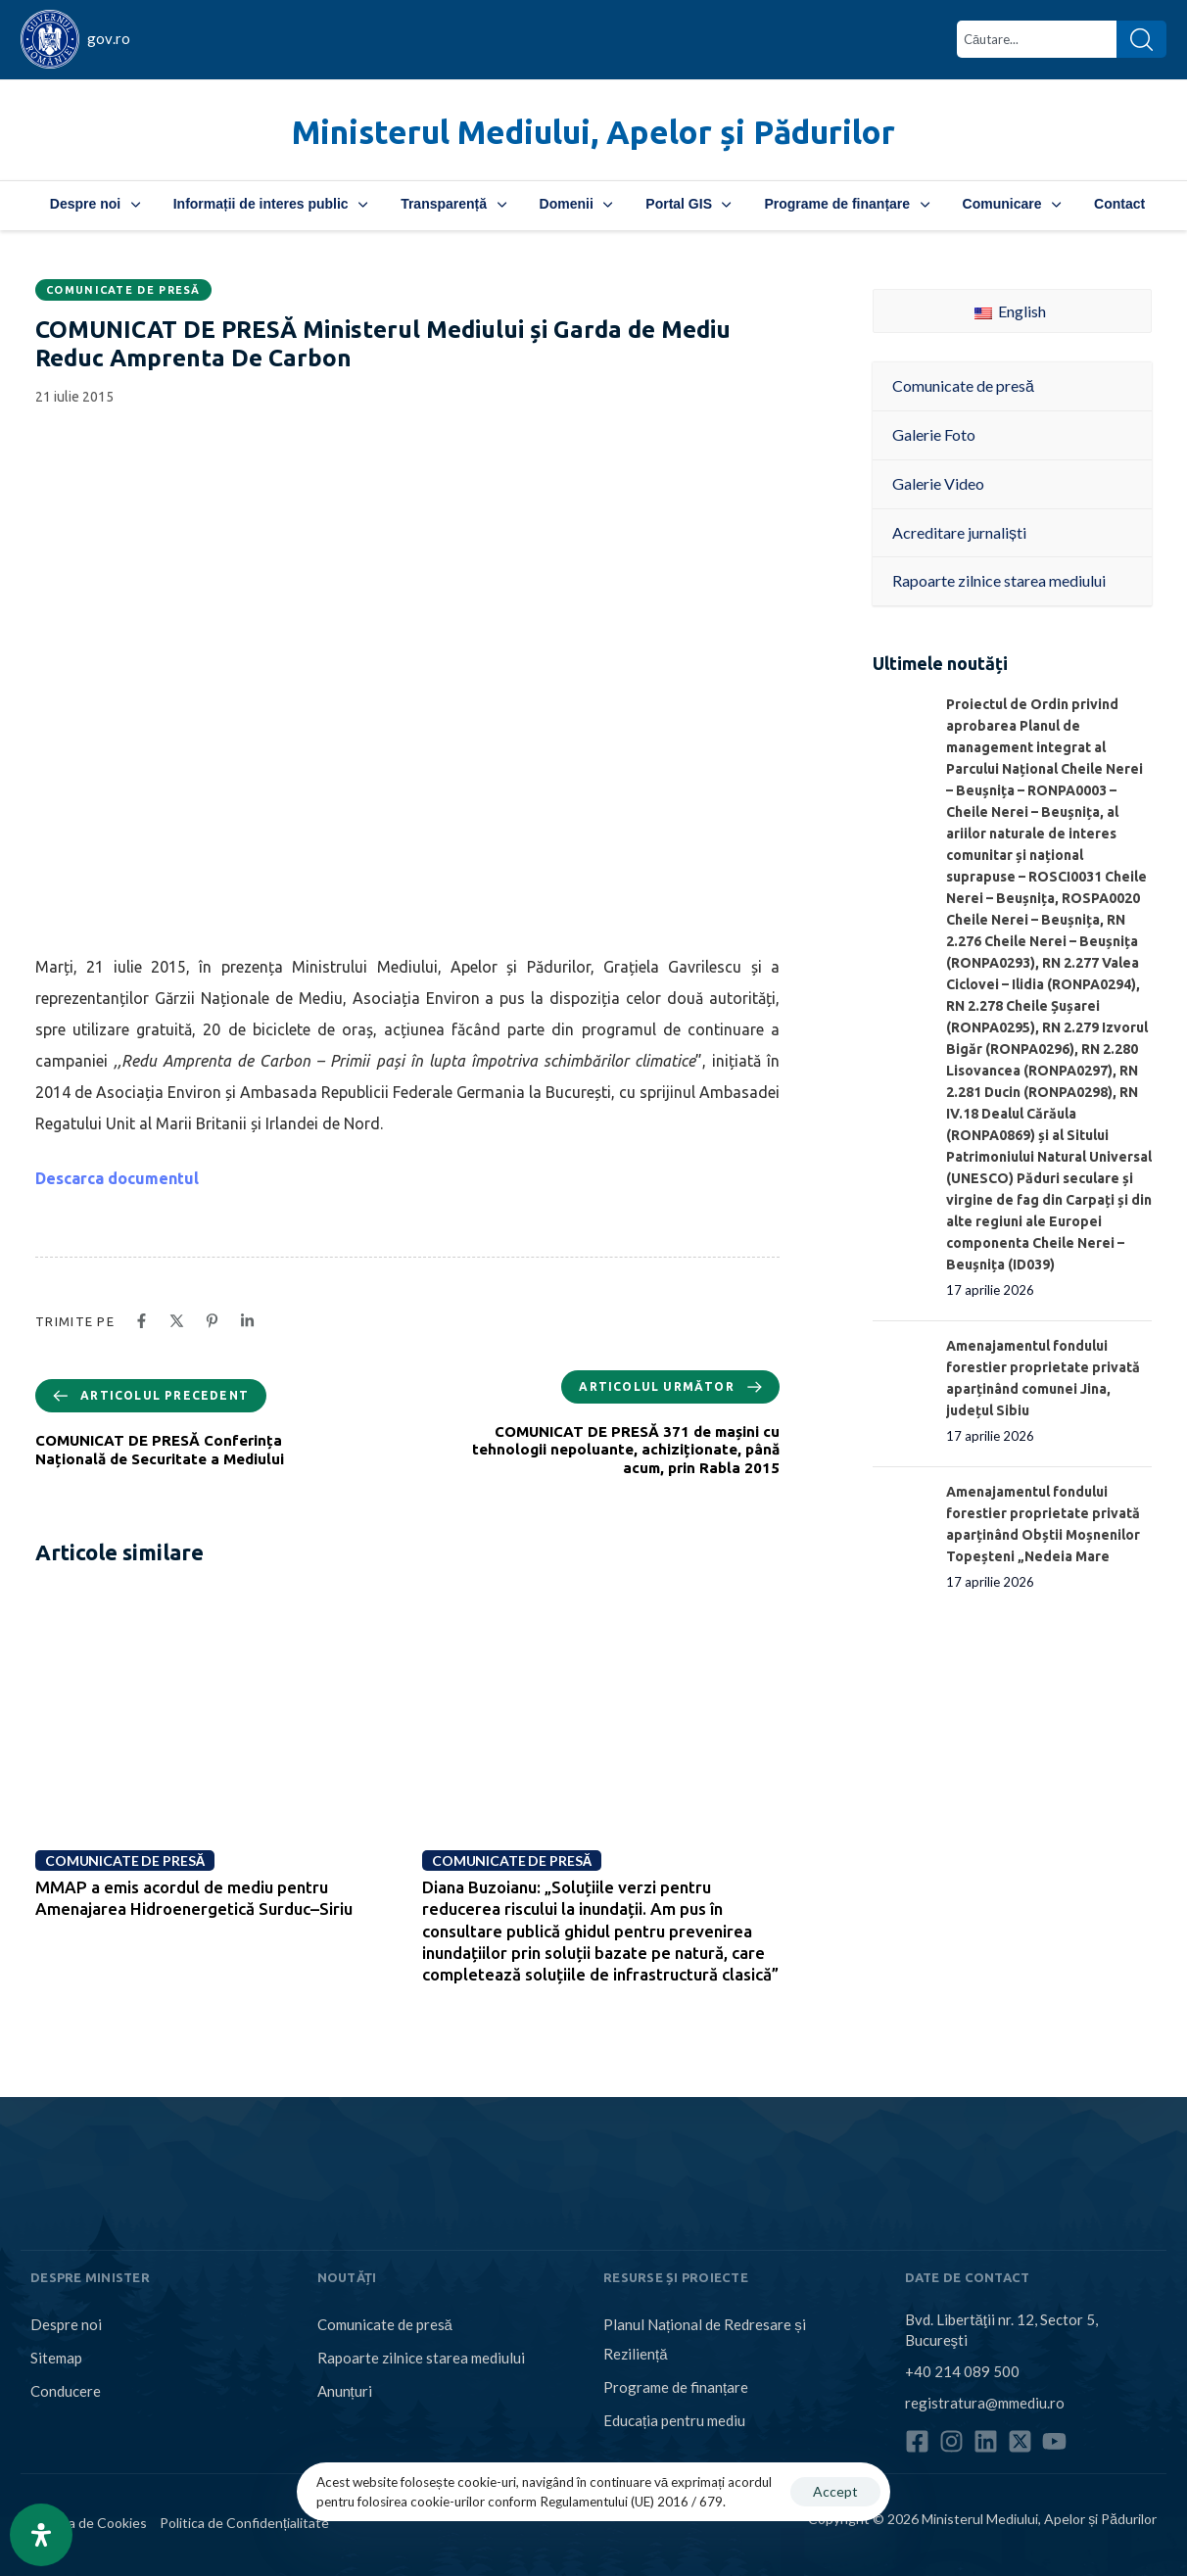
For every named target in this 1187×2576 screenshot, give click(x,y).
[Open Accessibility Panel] (41, 2535)
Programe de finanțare (846, 204)
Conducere (65, 2391)
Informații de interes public (270, 204)
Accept (835, 2491)
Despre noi (95, 204)
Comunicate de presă (123, 290)
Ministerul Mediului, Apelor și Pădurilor (593, 132)
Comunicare (1012, 204)
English (1010, 311)
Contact (1119, 204)
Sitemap (56, 2357)
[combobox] (1036, 39)
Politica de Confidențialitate (244, 2522)
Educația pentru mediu (674, 2420)
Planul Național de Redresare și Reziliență (704, 2338)
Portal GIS (688, 204)
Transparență (453, 204)
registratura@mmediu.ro (985, 2402)
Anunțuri (344, 2391)
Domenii (576, 204)
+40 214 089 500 (962, 2371)
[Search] (1141, 39)
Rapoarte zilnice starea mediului (421, 2357)
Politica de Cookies (88, 2522)
